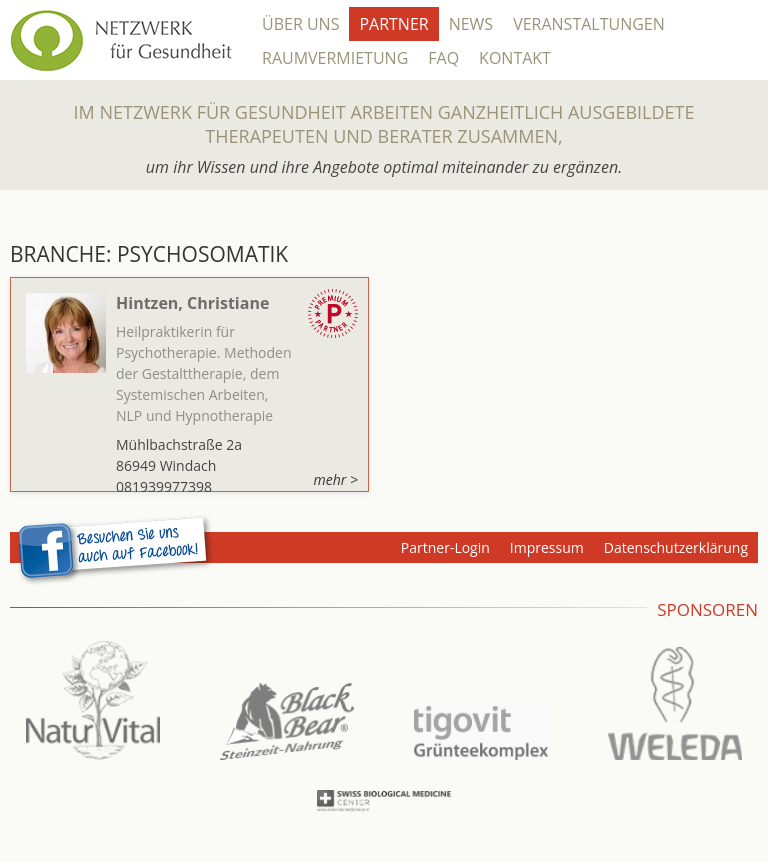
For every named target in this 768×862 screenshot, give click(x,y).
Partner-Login (445, 547)
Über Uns (300, 24)
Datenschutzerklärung (676, 547)
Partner (393, 24)
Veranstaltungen (589, 24)
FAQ (443, 58)
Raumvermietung (335, 58)
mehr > (336, 479)
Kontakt (515, 58)
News (471, 24)
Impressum (547, 547)
